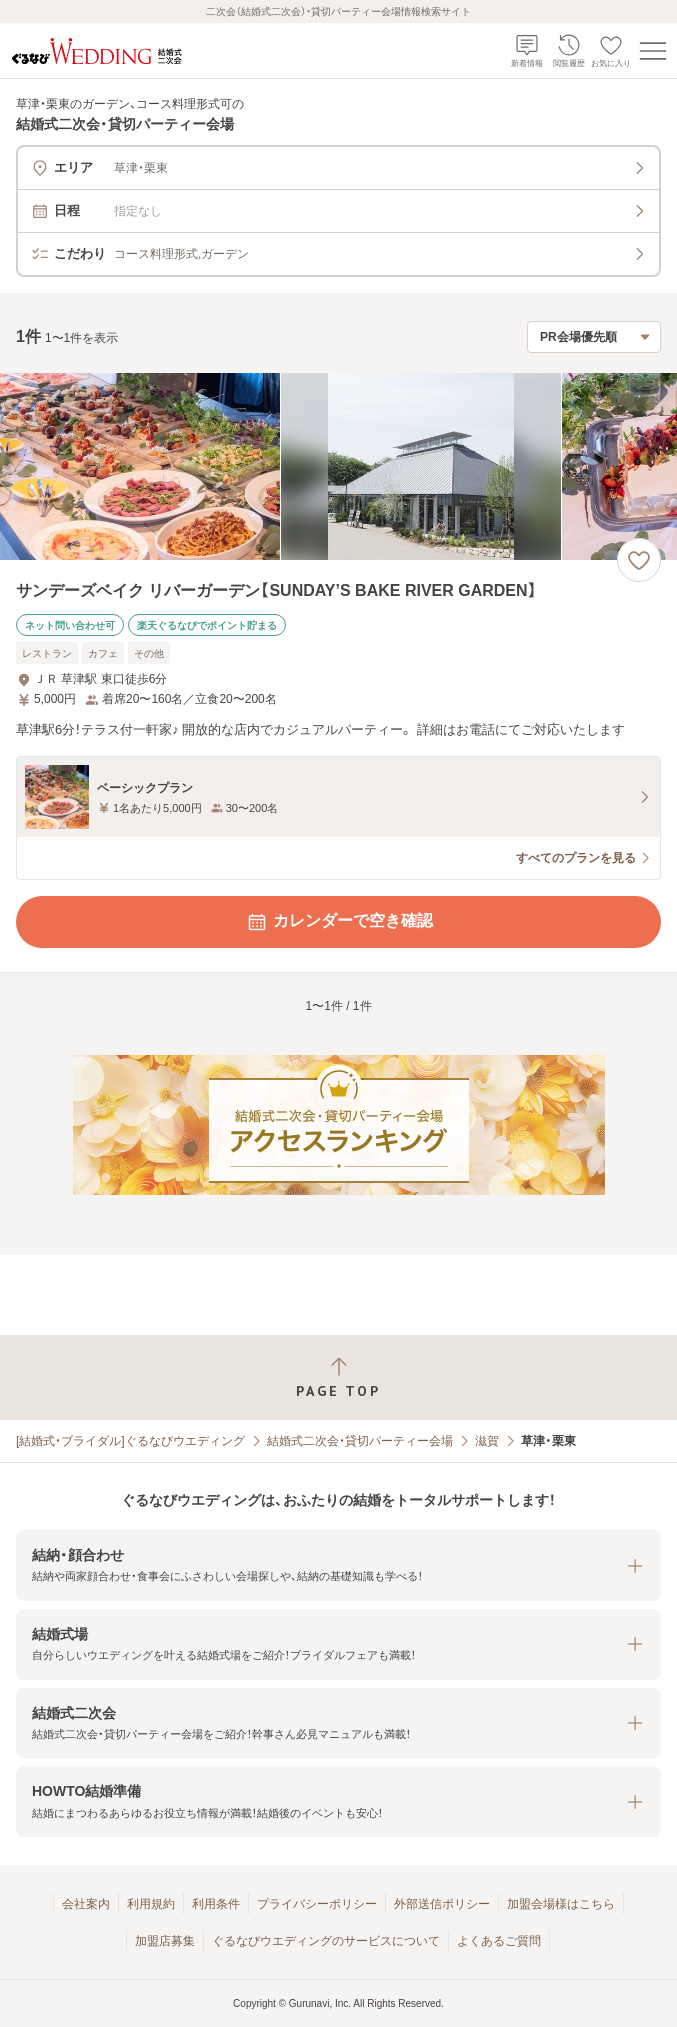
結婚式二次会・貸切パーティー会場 (360, 1441)
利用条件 (216, 1904)
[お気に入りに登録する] (639, 560)
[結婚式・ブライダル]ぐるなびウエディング (130, 1441)
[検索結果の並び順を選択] (594, 337)
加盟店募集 (165, 1941)
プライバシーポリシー (317, 1904)
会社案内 (86, 1904)
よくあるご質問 (499, 1941)
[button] (338, 1565)
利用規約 (151, 1904)
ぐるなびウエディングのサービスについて (326, 1941)
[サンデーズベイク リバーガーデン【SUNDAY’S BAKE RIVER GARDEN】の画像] (338, 466)
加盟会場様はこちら (561, 1904)
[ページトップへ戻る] (338, 1377)
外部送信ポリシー (442, 1904)
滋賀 (487, 1441)
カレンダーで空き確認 (339, 922)
